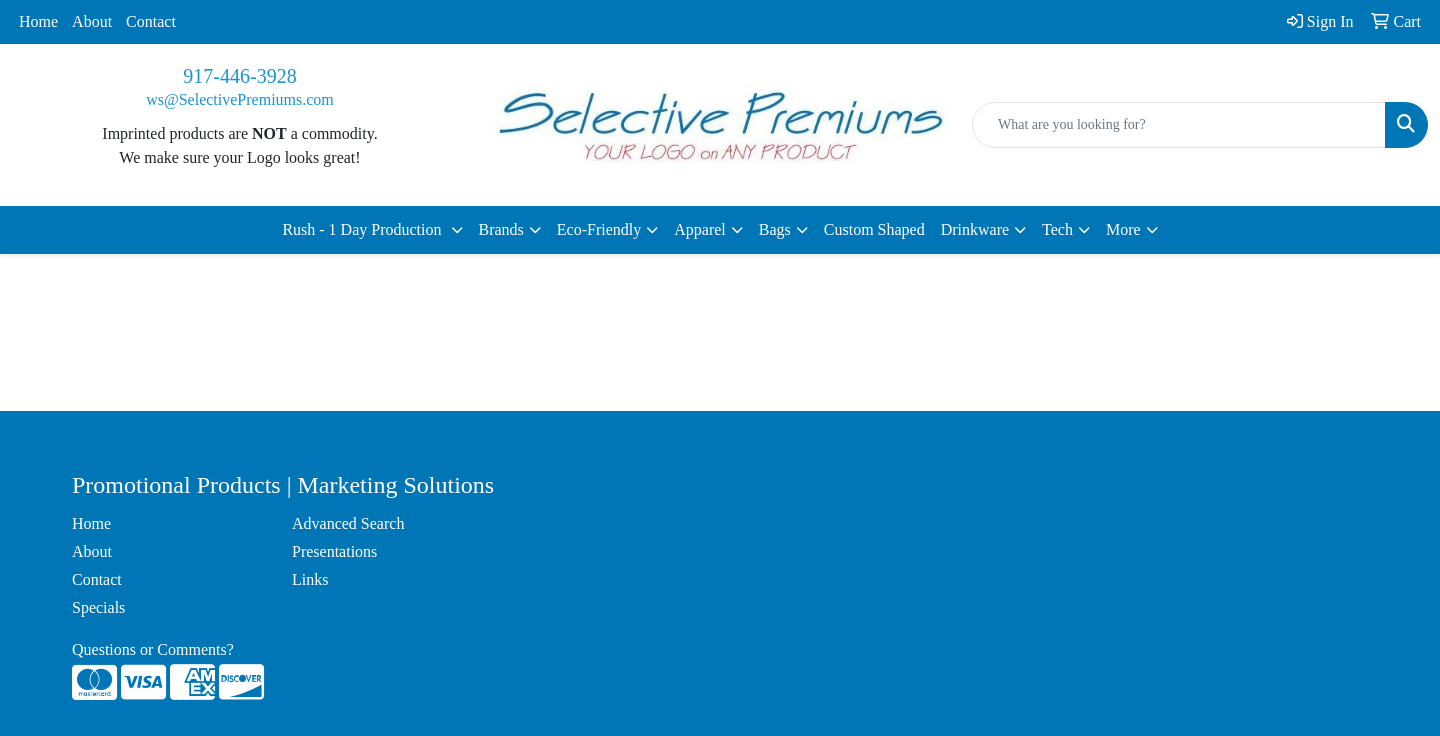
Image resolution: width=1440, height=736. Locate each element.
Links (310, 579)
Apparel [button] (700, 229)
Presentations (334, 551)
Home (38, 21)
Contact (151, 21)
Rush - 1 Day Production (363, 229)
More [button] (1123, 229)
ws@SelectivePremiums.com (240, 99)
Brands (501, 229)
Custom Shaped (874, 229)
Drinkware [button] (975, 229)
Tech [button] (1057, 229)
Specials (98, 607)
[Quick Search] (1179, 125)
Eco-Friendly (599, 229)
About (92, 21)
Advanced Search (348, 523)
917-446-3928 (239, 76)
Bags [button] (775, 229)
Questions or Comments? (153, 649)
